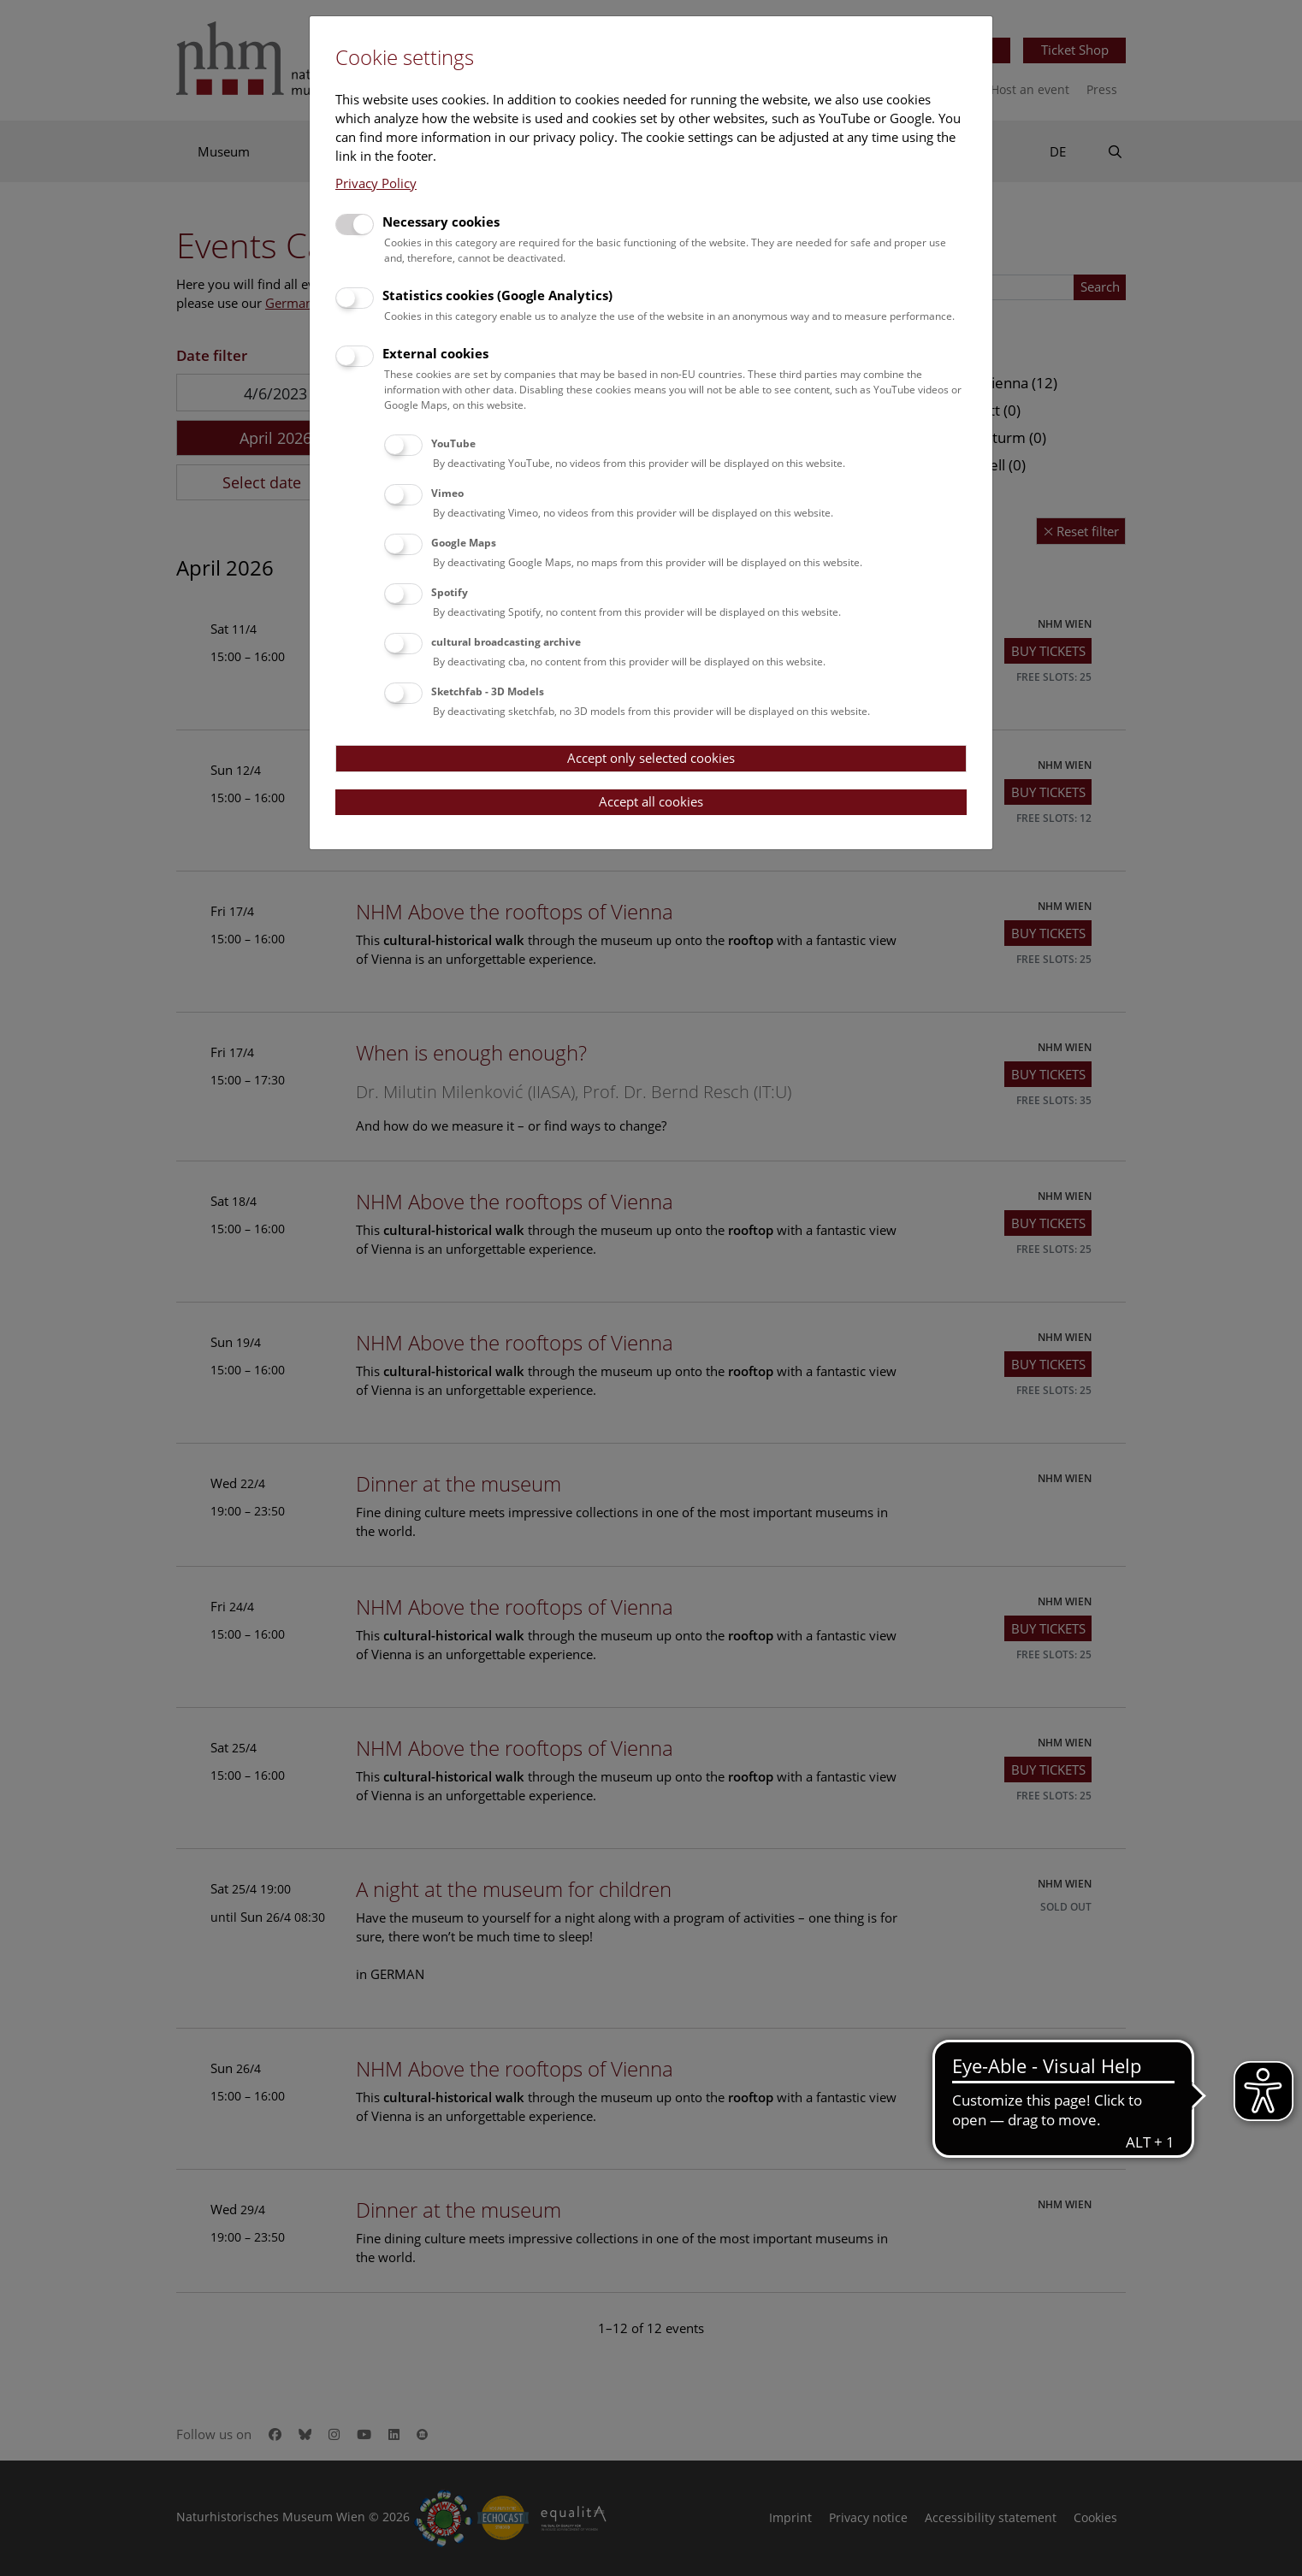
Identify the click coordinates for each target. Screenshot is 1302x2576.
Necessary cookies (441, 221)
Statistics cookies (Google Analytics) (497, 295)
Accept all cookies (651, 801)
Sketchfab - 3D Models (487, 691)
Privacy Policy (376, 183)
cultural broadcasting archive (506, 642)
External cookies (435, 353)
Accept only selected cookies (651, 757)
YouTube (453, 443)
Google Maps (463, 542)
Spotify (449, 592)
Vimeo (447, 493)
